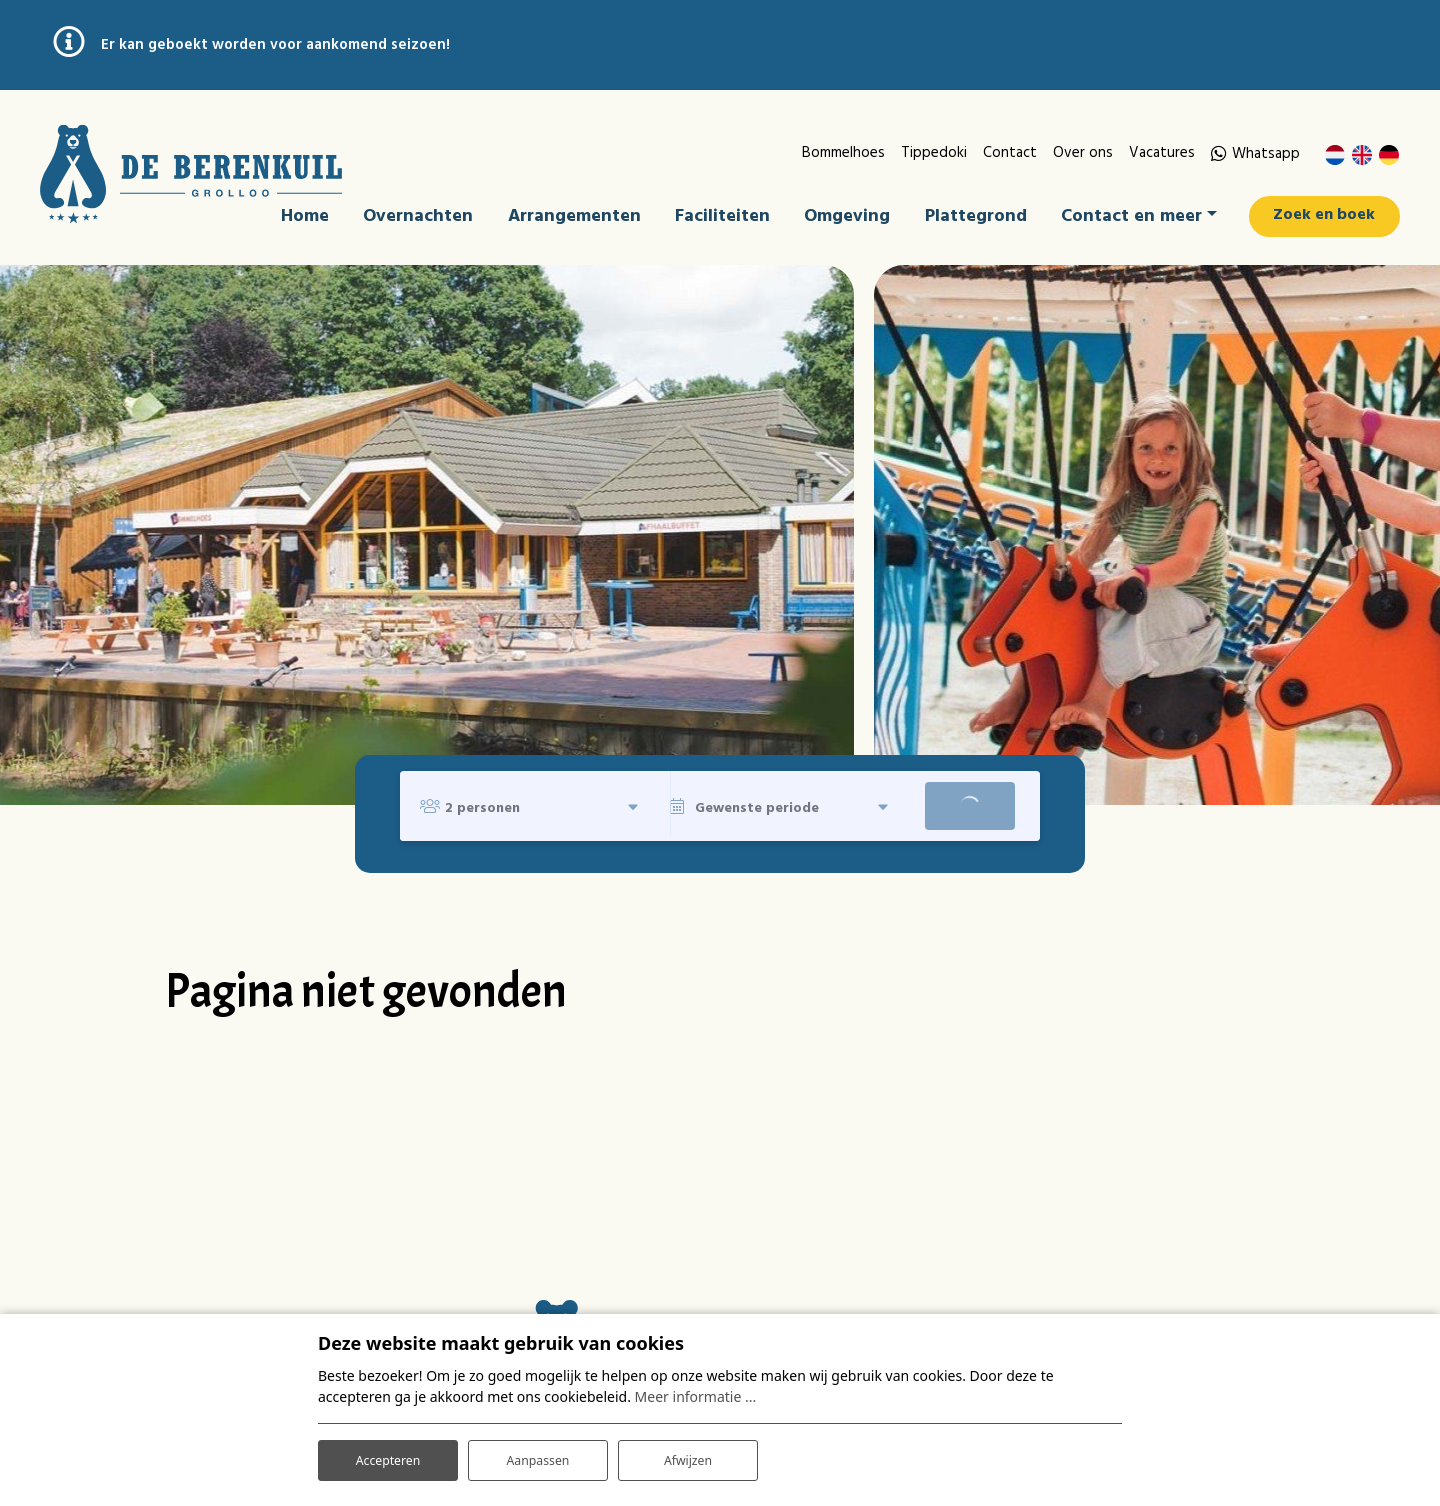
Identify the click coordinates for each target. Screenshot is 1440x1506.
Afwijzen (687, 1454)
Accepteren (388, 1454)
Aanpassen (538, 1454)
